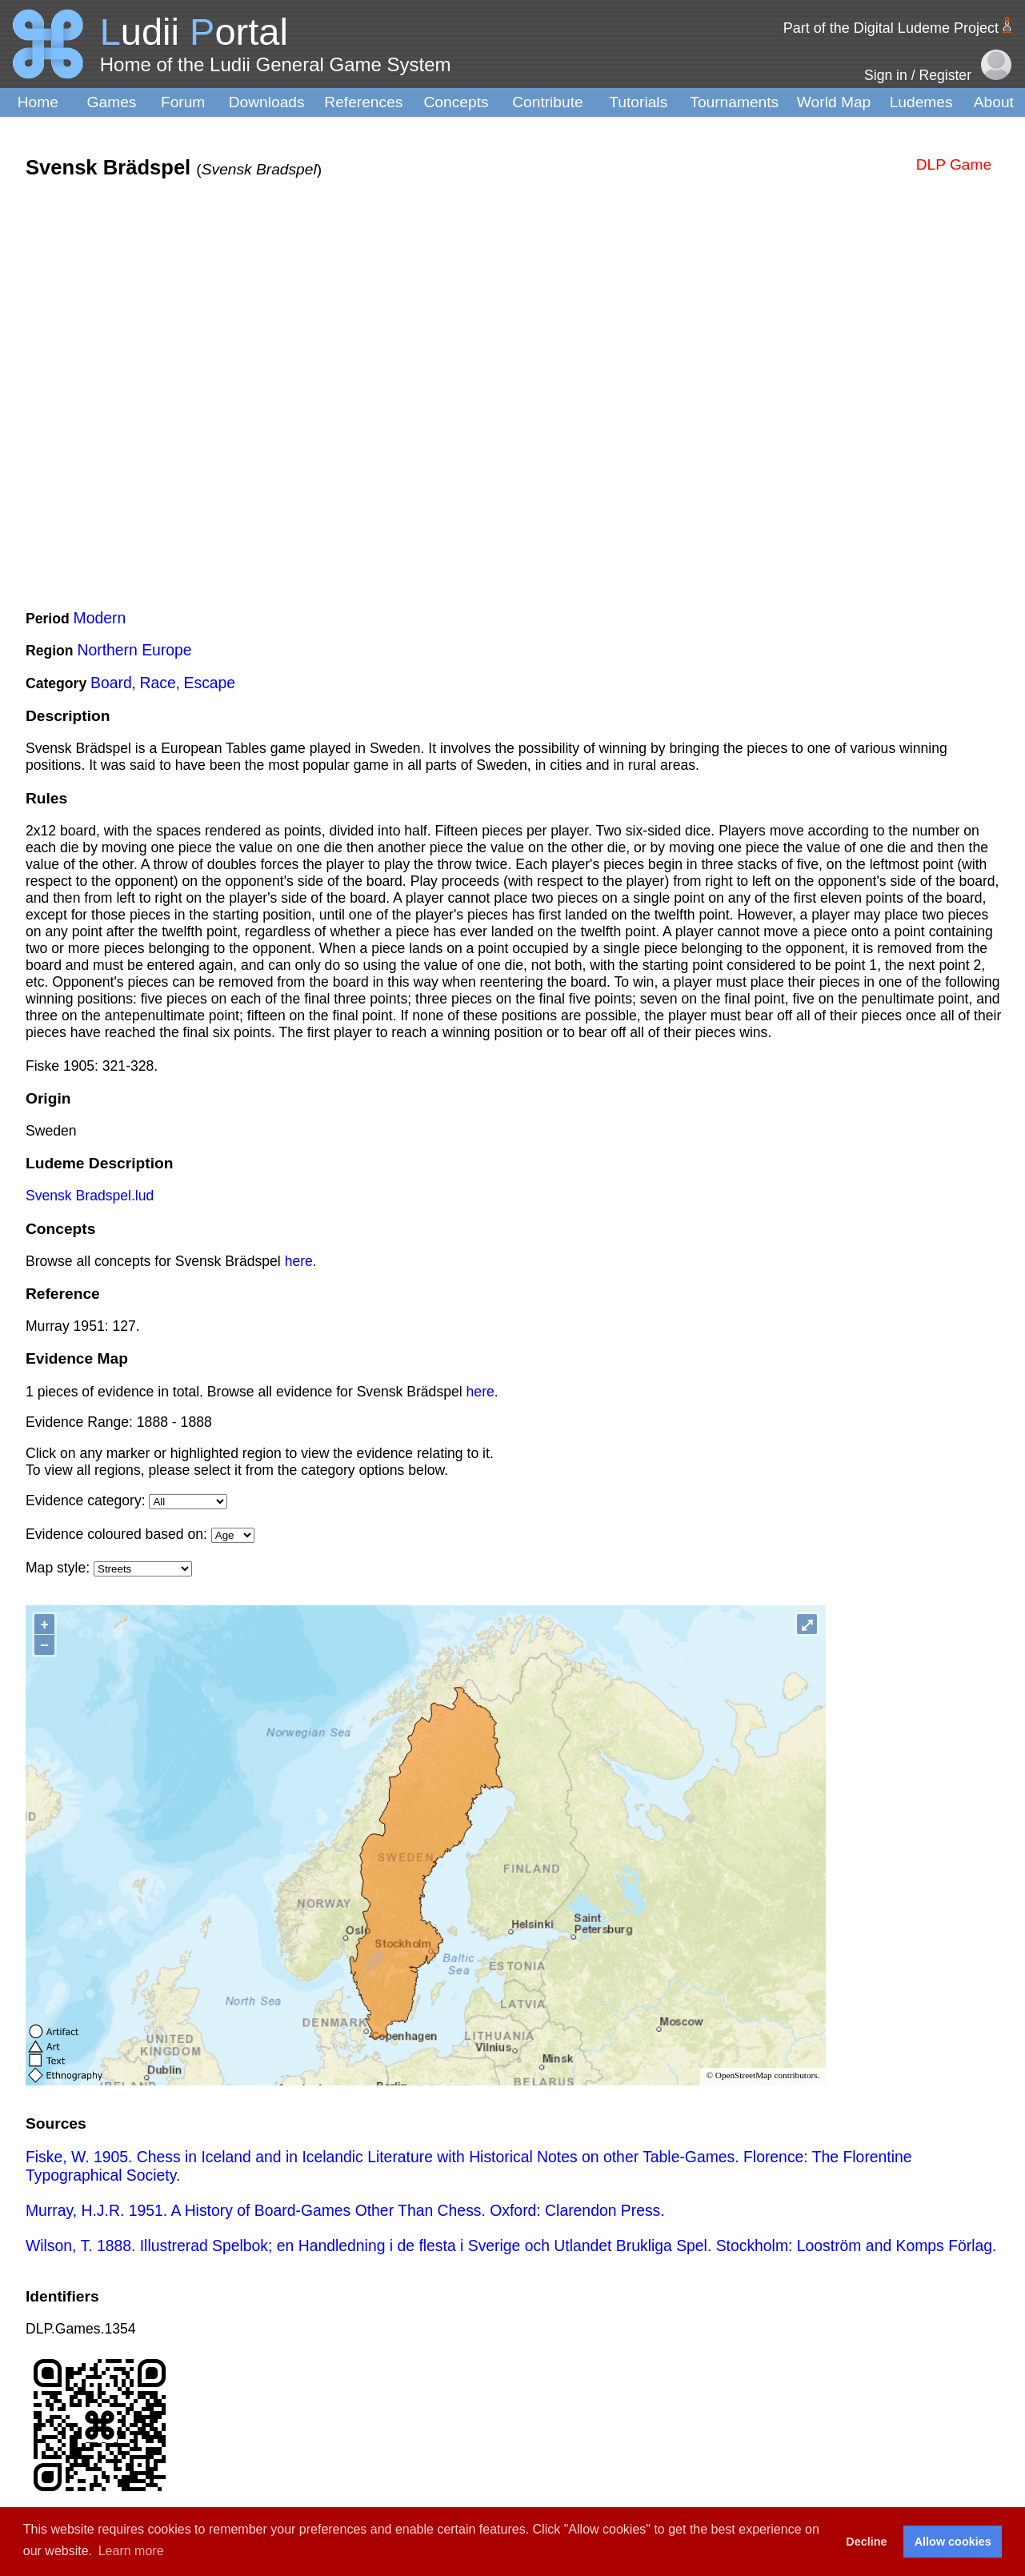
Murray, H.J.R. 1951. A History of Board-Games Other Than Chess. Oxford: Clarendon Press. (345, 2210)
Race (158, 682)
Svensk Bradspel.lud (90, 1196)
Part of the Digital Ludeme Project (891, 28)
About (994, 102)
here (299, 1261)
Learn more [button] (131, 2551)
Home (38, 102)
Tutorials (638, 102)
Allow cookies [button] (953, 2541)
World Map (834, 102)
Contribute (547, 102)
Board (111, 682)
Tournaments (734, 102)
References (363, 102)
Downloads (267, 102)
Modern (100, 618)
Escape (210, 682)
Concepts (456, 102)
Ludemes (921, 102)
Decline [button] (866, 2541)
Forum (183, 102)
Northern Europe (134, 650)
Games (112, 102)
